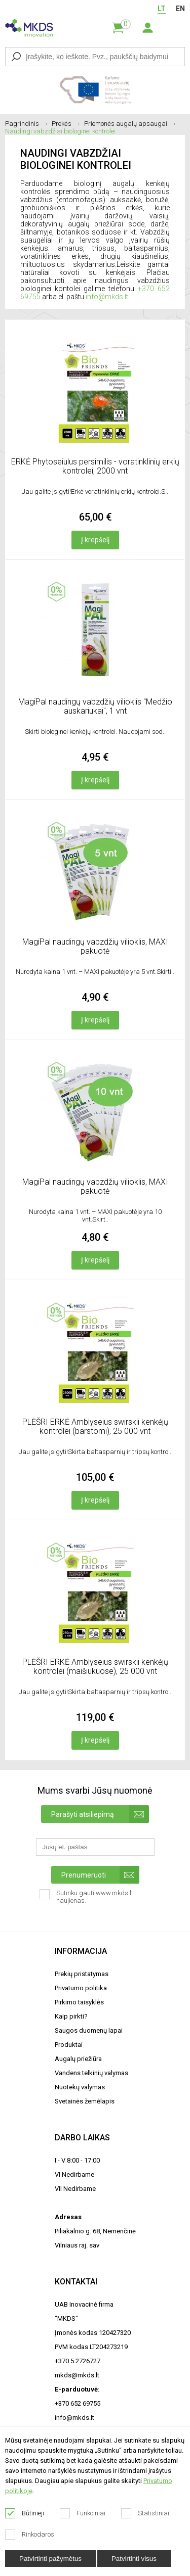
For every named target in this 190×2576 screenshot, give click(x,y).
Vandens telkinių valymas (91, 2073)
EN (180, 9)
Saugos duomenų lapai (89, 2030)
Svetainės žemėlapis (85, 2101)
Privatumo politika (81, 1988)
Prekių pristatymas (81, 1974)
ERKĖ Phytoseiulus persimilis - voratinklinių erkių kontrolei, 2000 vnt (95, 466)
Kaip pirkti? (71, 2016)
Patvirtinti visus (134, 2558)
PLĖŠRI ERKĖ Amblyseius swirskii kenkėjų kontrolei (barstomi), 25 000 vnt (95, 1426)
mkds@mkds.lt (77, 2375)
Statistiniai (145, 2513)
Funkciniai (83, 2513)
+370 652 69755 (77, 2403)
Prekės (66, 123)
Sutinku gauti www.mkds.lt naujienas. (86, 1900)
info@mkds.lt (107, 297)
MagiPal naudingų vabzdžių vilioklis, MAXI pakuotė (95, 946)
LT (162, 9)
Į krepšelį (95, 540)
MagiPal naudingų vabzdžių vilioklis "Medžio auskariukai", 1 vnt (95, 706)
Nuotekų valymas (80, 2087)
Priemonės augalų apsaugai (129, 123)
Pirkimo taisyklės (79, 2002)
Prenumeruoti (100, 1875)
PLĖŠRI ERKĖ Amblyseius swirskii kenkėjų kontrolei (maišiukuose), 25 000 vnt (95, 1666)
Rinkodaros (30, 2535)
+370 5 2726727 (77, 2361)
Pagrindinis (26, 123)
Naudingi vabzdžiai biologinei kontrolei (60, 131)
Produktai (69, 2044)
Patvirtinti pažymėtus (50, 2558)
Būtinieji (25, 2513)
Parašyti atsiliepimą (100, 1814)
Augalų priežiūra (78, 2059)
